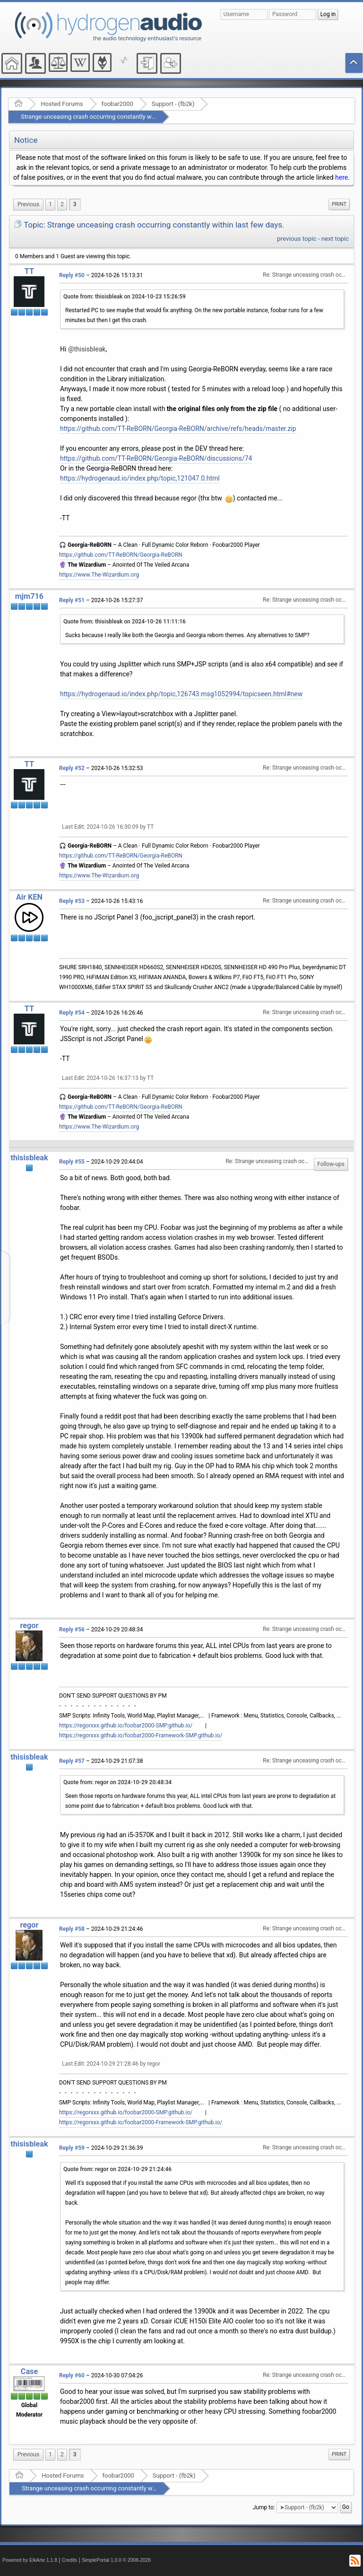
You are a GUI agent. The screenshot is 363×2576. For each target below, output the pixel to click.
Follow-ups (331, 1164)
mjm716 (29, 596)
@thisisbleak (87, 349)
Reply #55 (72, 1161)
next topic (335, 238)
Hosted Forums (62, 103)
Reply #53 (72, 901)
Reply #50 (72, 275)
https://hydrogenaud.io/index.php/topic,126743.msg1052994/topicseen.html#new (181, 694)
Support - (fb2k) (173, 103)
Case (29, 2371)
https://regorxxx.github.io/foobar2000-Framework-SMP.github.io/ (140, 1735)
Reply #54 (72, 1012)
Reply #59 (72, 2148)
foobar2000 (117, 103)
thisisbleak (29, 1157)
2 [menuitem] (62, 204)
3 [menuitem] (75, 204)
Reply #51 (72, 600)
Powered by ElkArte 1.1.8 (29, 2560)
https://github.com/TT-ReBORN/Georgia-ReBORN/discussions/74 (156, 458)
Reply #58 (72, 1929)
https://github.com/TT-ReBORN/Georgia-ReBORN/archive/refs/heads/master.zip (178, 428)
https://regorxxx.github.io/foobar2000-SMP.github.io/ (125, 1725)
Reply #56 (72, 1629)
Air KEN (29, 897)
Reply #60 (72, 2375)
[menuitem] (28, 204)
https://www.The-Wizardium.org (99, 574)
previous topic (296, 238)
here (341, 177)
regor (29, 1625)
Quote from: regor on (117, 1782)
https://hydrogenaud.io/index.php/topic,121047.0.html (140, 478)
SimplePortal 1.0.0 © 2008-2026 (116, 2560)
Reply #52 (72, 768)
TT (29, 271)
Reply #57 (72, 1761)
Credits (70, 2560)
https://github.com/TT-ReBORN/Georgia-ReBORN (120, 555)
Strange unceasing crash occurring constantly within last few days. (111, 116)
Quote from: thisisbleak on (124, 296)
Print (339, 204)
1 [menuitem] (50, 204)
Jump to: (264, 2507)
